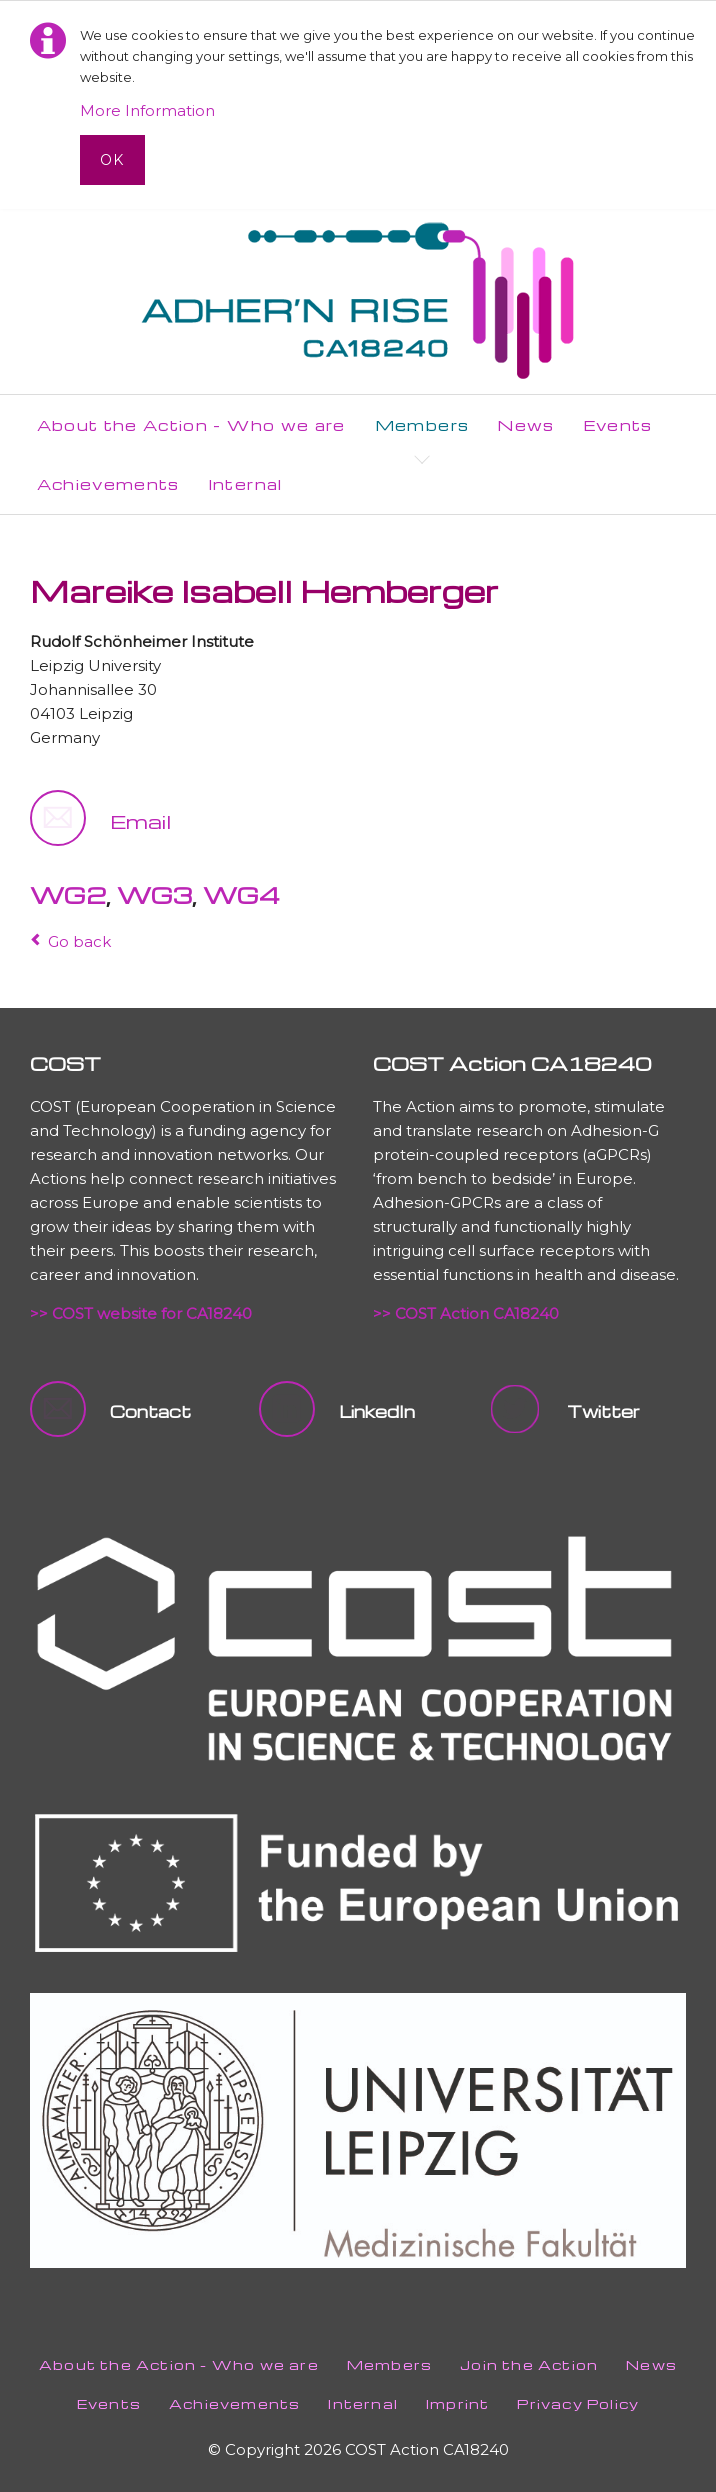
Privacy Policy (578, 2403)
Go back (79, 941)
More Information (147, 110)
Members (389, 2364)
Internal (363, 2403)
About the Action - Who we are (179, 2364)
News (651, 2364)
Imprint (457, 2403)
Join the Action (529, 2364)
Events (109, 2403)
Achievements (234, 2403)
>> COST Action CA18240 (466, 1313)
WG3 (154, 895)
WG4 (241, 895)
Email (140, 821)
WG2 (68, 895)
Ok (112, 160)
